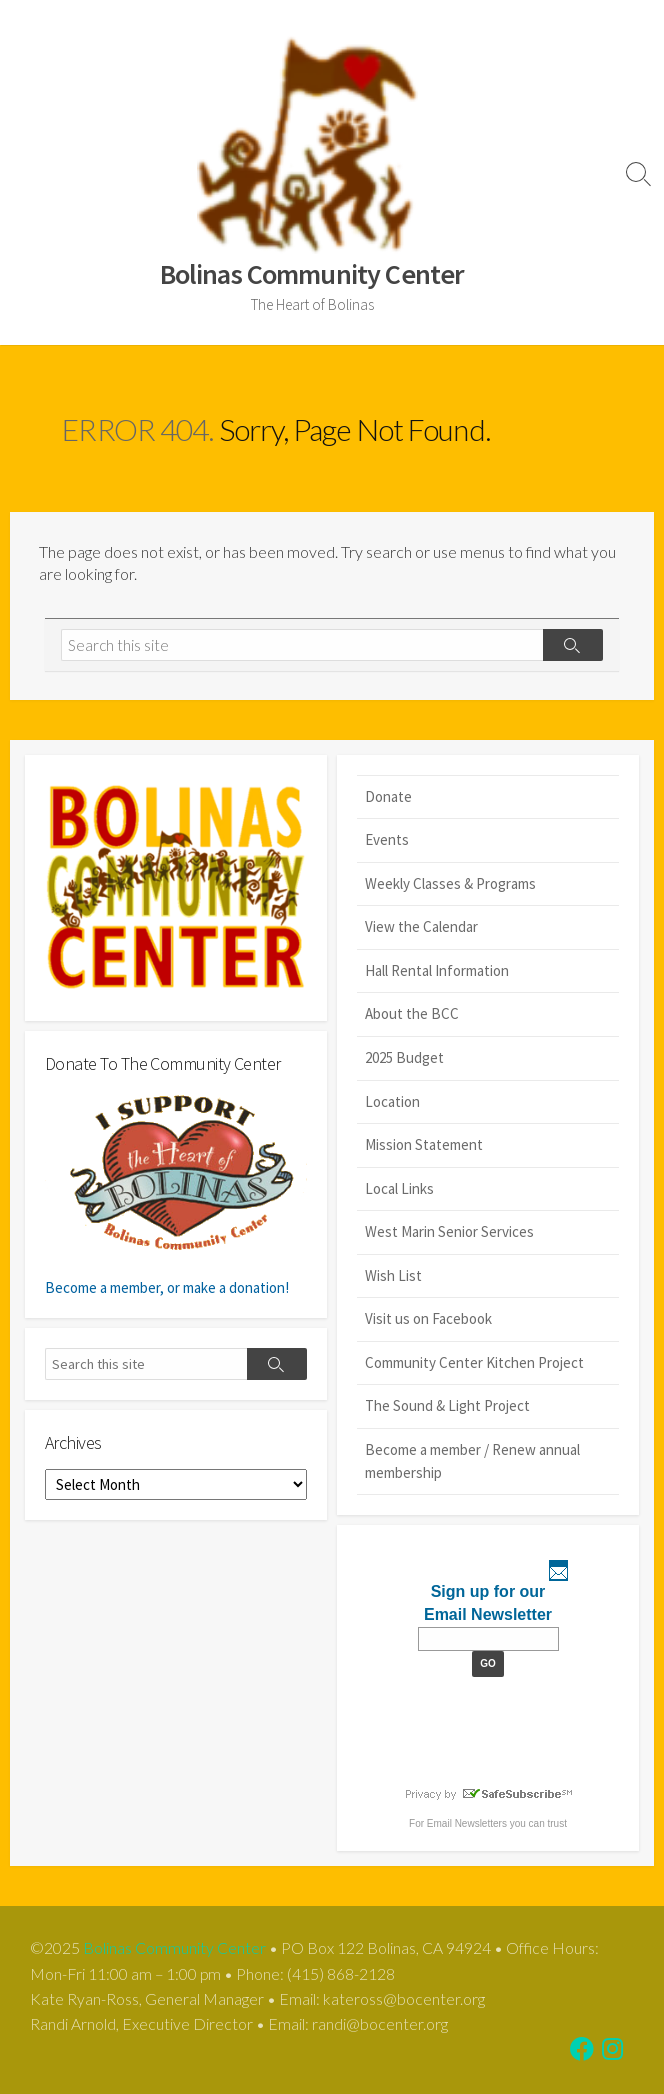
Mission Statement (424, 1144)
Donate (388, 796)
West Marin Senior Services (449, 1231)
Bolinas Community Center (174, 1948)
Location (392, 1101)
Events (387, 839)
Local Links (399, 1188)
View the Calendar (421, 926)
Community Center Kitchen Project (474, 1362)
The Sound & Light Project (447, 1405)
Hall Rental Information (437, 970)
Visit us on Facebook (428, 1318)
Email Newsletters (467, 1823)
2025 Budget (404, 1057)
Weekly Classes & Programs (450, 883)
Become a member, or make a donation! (176, 1193)
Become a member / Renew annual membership (472, 1461)
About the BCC (412, 1013)
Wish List (393, 1275)
